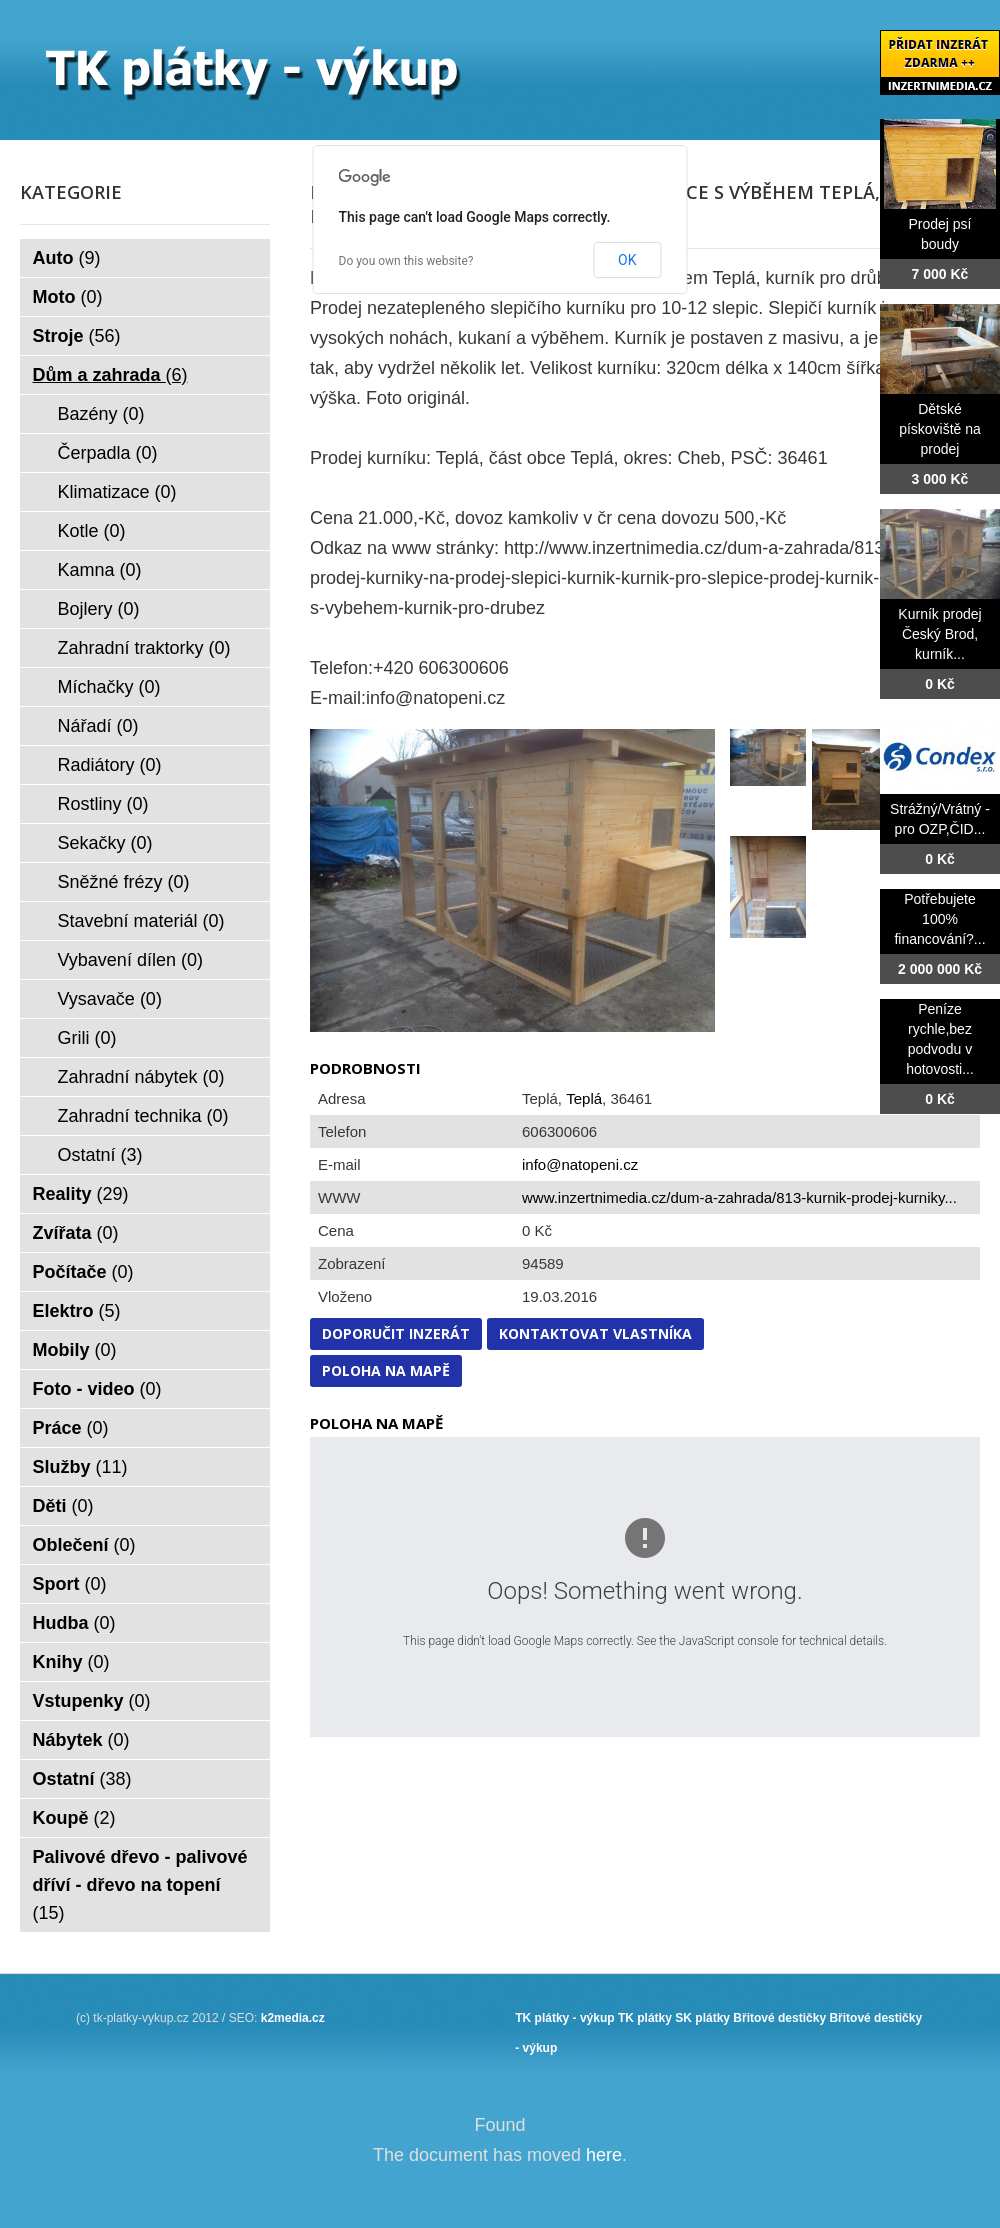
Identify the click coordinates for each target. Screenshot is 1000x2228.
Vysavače (110, 999)
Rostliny (103, 804)
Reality (81, 1194)
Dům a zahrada (110, 375)
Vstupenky (92, 1701)
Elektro (77, 1311)
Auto (67, 258)
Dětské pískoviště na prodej (940, 429)
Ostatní (100, 1155)
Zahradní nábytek (141, 1077)
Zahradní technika (143, 1116)
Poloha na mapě (386, 1370)
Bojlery (99, 609)
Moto (68, 297)
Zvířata (76, 1233)
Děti (63, 1506)
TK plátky (645, 2018)
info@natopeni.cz (580, 1164)
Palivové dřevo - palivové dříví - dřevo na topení (140, 1885)
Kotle (92, 531)
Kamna (100, 570)
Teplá (584, 1098)
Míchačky (109, 687)
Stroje (77, 336)
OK (627, 260)
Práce (71, 1428)
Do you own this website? (406, 261)
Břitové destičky (779, 2018)
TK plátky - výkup (564, 2018)
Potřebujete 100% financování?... (939, 919)
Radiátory (110, 765)
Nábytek (81, 1740)
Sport (70, 1584)
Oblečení (84, 1545)
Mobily (75, 1350)
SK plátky (702, 2018)
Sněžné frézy (124, 882)
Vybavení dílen (130, 960)
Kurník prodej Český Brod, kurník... (939, 634)
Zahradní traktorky (144, 648)
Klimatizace (117, 492)
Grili (87, 1038)
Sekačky (105, 843)
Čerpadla (108, 453)
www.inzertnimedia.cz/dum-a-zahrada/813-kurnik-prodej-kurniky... (739, 1197)
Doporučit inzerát (396, 1333)
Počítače (83, 1272)
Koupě (74, 1818)
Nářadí (98, 726)
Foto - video (97, 1389)
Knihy (71, 1662)
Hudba (74, 1623)
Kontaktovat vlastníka (595, 1333)
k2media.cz (293, 2018)
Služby (80, 1467)
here (604, 2155)
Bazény (101, 414)
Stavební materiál (141, 921)
